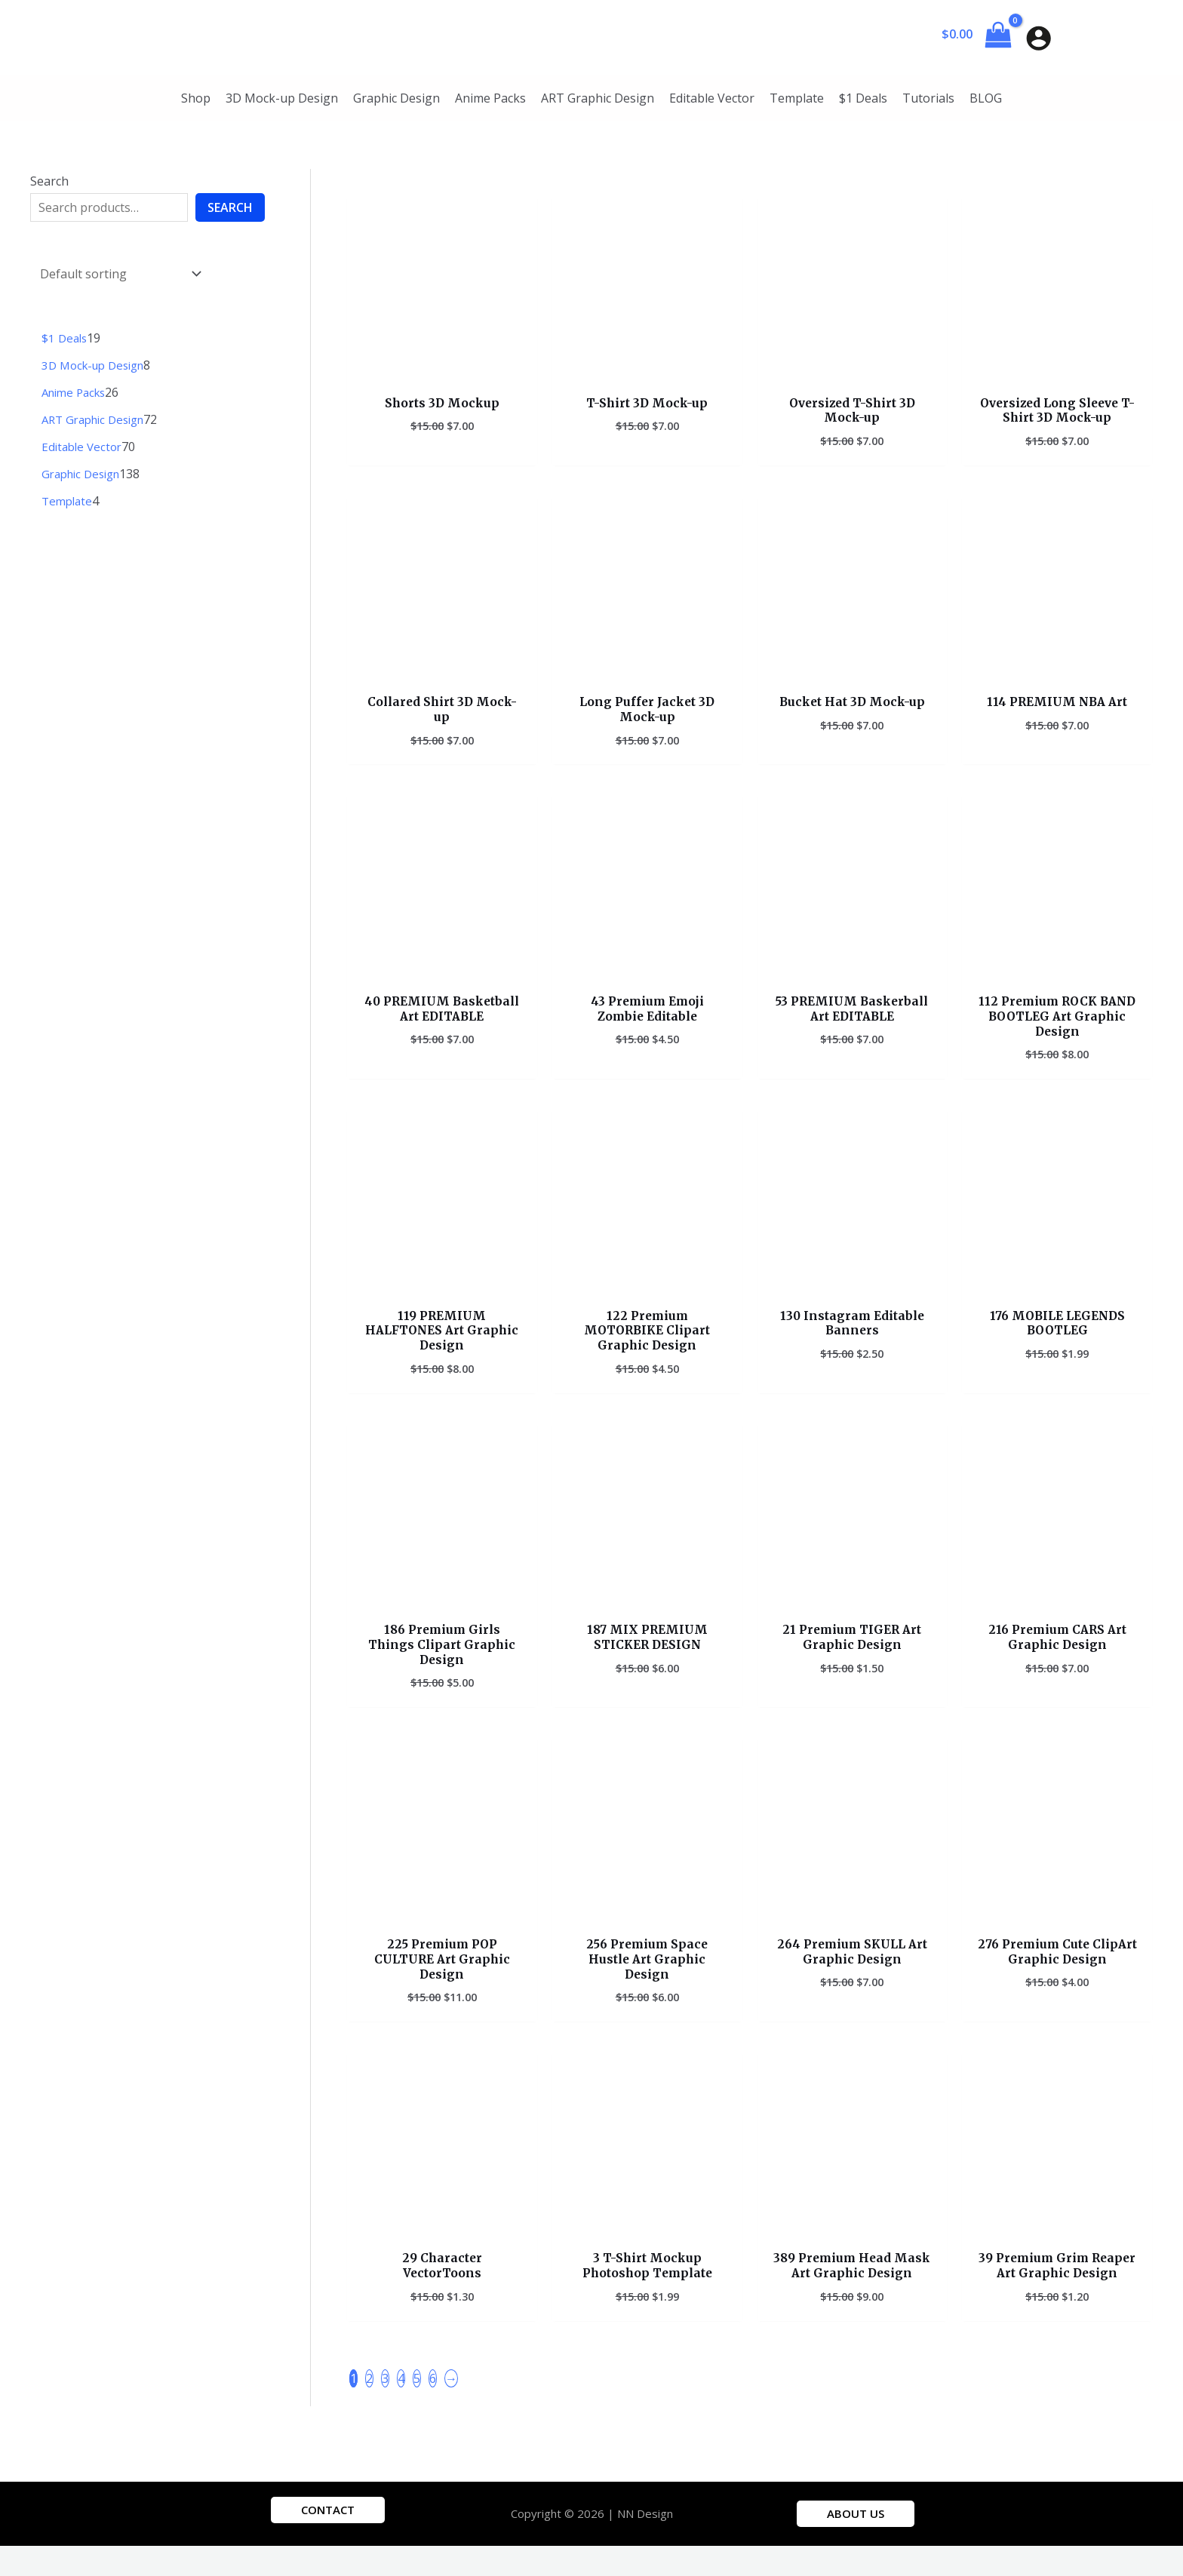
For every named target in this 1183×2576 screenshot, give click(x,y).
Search (49, 181)
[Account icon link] (1038, 38)
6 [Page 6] (432, 2407)
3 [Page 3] (385, 2407)
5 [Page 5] (416, 2407)
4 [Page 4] (401, 2407)
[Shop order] (117, 272)
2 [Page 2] (369, 2407)
